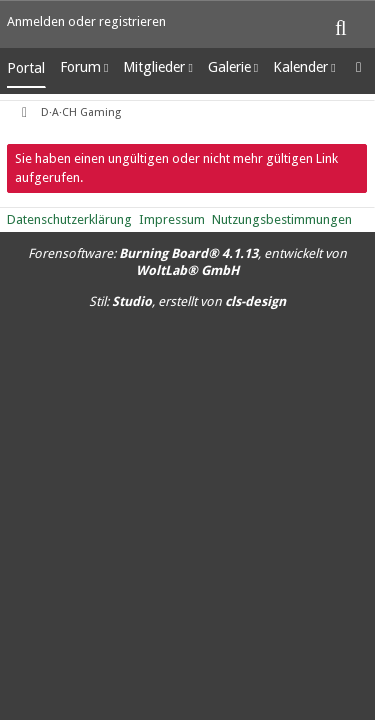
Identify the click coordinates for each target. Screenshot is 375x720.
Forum (80, 67)
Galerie (229, 67)
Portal (26, 68)
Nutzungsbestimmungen (282, 219)
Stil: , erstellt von (187, 301)
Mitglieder (154, 67)
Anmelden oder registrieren (86, 21)
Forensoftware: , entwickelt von (187, 262)
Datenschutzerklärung (69, 219)
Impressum (172, 219)
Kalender (300, 67)
